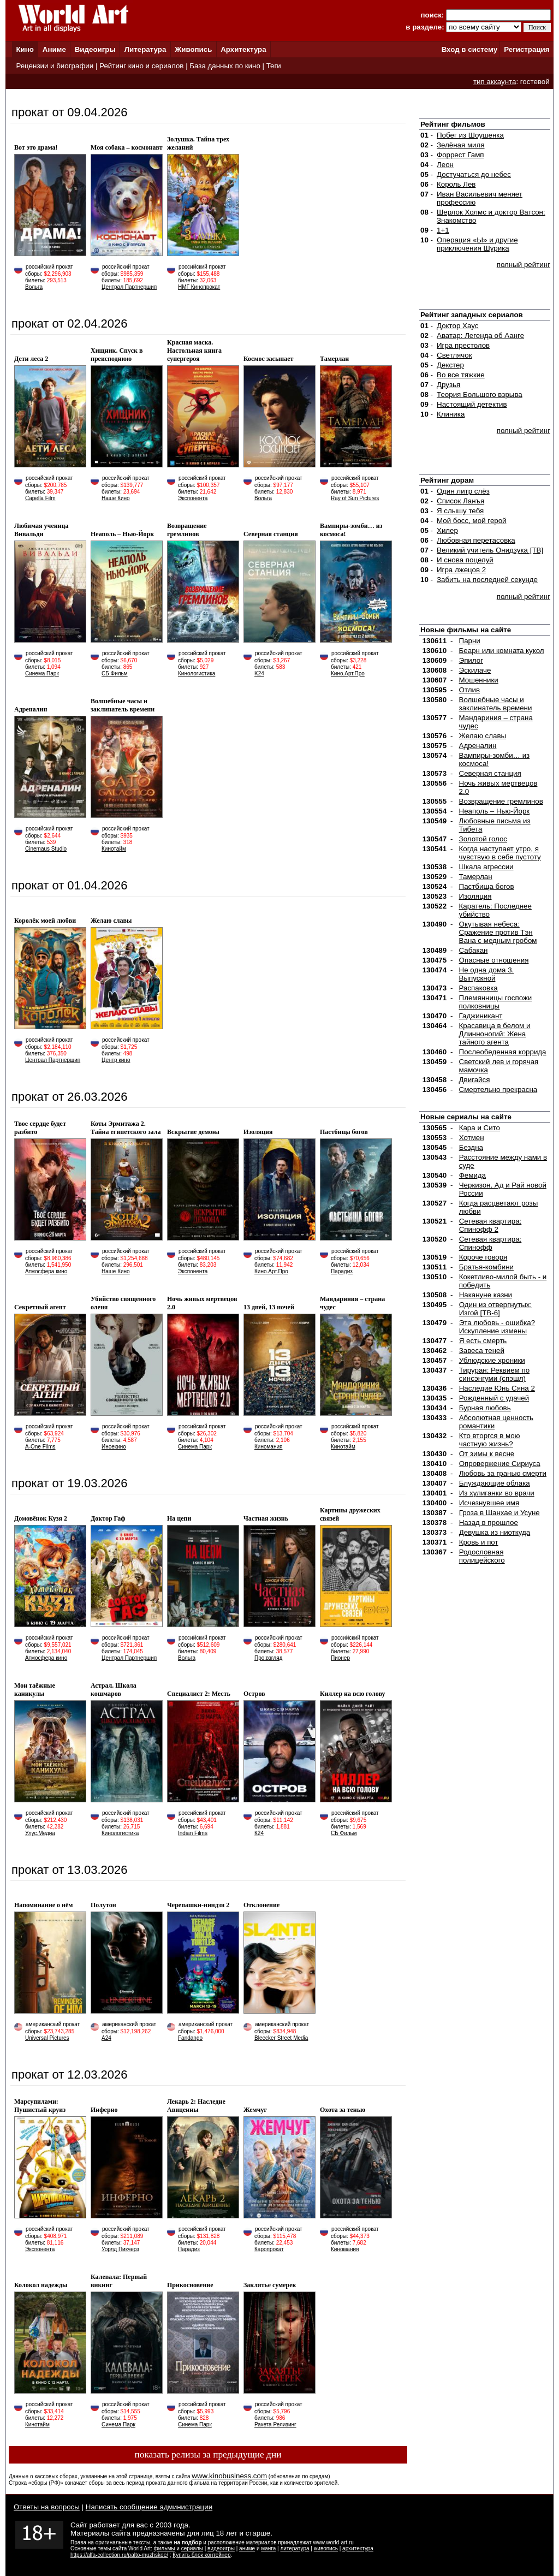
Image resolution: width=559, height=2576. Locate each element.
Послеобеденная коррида (502, 1052)
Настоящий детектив (472, 404)
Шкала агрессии (486, 867)
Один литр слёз (463, 491)
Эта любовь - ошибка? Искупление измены (497, 1327)
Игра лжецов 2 (461, 570)
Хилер (447, 530)
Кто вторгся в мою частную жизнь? (489, 1440)
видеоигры (221, 2548)
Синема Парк (42, 673)
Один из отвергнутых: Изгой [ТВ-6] (495, 1309)
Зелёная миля (461, 145)
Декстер (450, 365)
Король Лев (456, 184)
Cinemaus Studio (46, 849)
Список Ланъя (460, 501)
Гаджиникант (481, 1016)
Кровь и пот (478, 1542)
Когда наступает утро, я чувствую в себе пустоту (500, 853)
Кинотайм (114, 849)
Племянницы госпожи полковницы (495, 1002)
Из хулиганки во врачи (496, 1493)
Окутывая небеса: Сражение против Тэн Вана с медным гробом (498, 932)
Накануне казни (485, 1295)
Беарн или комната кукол (501, 650)
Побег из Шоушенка (470, 135)
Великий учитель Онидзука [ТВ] (490, 550)
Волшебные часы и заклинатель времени (495, 704)
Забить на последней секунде (487, 579)
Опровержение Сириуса (499, 1463)
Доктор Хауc (458, 326)
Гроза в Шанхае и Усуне (499, 1513)
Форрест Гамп (460, 155)
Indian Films (192, 1833)
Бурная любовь (485, 1408)
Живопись (193, 49)
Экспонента (192, 498)
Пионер (340, 1658)
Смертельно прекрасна (498, 1089)
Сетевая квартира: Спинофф (490, 1243)
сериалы (192, 2548)
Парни (469, 641)
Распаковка (478, 988)
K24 (259, 673)
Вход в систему (469, 49)
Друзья (448, 385)
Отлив (469, 690)
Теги (273, 66)
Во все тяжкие (461, 375)
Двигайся (474, 1080)
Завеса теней (481, 1350)
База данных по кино (224, 66)
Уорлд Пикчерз (120, 2249)
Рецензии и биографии (54, 66)
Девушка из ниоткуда (495, 1532)
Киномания (268, 1447)
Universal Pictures (47, 2038)
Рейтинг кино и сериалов (141, 66)
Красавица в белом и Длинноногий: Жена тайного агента (495, 1034)
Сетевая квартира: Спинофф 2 (490, 1225)
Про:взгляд (268, 1658)
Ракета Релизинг (275, 2424)
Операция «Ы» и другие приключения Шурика (477, 244)
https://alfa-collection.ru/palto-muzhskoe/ (119, 2555)
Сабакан (473, 950)
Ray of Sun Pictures (355, 498)
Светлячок (454, 355)
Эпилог (471, 660)
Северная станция (490, 773)
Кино (25, 49)
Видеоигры (95, 49)
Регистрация (526, 49)
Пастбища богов (486, 886)
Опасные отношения (494, 960)
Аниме (54, 49)
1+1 (443, 230)
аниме (247, 2548)
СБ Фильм (115, 673)
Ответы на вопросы (47, 2507)
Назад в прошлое (488, 1522)
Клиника (451, 414)
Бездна (471, 1147)
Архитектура (243, 49)
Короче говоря (483, 1257)
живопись (326, 2548)
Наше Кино (116, 498)
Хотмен (471, 1137)
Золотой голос (483, 839)
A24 (106, 2038)
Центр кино (116, 1060)
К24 (259, 1833)
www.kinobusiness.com (229, 2476)
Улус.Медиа (40, 1833)
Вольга (34, 287)
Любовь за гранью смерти (502, 1473)
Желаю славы (483, 736)
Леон (445, 165)
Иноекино (114, 1447)
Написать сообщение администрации (149, 2507)
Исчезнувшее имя (489, 1503)
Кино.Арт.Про (348, 673)
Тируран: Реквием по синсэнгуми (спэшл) (494, 1374)
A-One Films (40, 1447)
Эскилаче (475, 670)
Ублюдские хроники (492, 1360)
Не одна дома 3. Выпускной (486, 974)
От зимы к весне (487, 1454)
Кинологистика (196, 673)
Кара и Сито (479, 1128)
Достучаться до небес (474, 174)
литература (294, 2548)
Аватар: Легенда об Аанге (480, 335)
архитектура (357, 2548)
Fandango (190, 2038)
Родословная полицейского (482, 1556)
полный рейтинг (523, 264)
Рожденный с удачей (494, 1398)
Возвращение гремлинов (501, 801)
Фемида (472, 1175)
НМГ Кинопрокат (199, 287)
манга (268, 2548)
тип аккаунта (494, 82)
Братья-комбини (486, 1267)
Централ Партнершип (129, 287)
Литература (145, 49)
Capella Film (40, 498)
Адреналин (478, 745)
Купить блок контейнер (201, 2555)
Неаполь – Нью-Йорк (494, 811)
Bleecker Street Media (281, 2038)
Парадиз (342, 1271)
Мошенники (478, 680)
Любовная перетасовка (476, 540)
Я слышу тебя (460, 511)
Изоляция (475, 896)
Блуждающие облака (494, 1483)
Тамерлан (475, 876)
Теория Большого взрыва (479, 394)
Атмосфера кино (46, 1271)
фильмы (164, 2548)
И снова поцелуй (465, 560)
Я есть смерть (483, 1341)
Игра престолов (463, 345)
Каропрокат (269, 2249)
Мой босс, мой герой (472, 521)
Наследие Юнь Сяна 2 (497, 1388)
